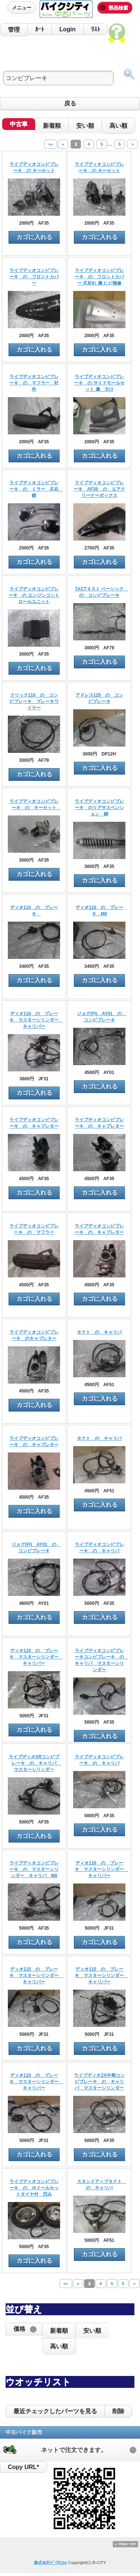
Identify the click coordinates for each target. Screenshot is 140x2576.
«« (50, 144)
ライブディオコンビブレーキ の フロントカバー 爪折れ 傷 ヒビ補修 (99, 277)
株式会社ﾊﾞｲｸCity (50, 2562)
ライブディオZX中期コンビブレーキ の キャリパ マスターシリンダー (99, 2082)
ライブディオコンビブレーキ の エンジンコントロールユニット (34, 595)
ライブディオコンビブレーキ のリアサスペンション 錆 (99, 808)
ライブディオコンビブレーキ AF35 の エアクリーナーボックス (99, 489)
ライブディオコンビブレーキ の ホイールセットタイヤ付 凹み (34, 2188)
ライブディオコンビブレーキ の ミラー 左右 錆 (36, 489)
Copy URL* (23, 2467)
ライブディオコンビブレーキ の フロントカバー (34, 277)
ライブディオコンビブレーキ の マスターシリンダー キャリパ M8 (34, 1869)
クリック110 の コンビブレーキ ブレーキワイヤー (34, 701)
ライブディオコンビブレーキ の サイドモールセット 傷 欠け (99, 383)
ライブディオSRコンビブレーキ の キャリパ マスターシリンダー (35, 1763)
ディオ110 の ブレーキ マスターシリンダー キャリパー (36, 1020)
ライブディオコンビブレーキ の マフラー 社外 (34, 383)
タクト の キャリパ (99, 1332)
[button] (24, 2329)
